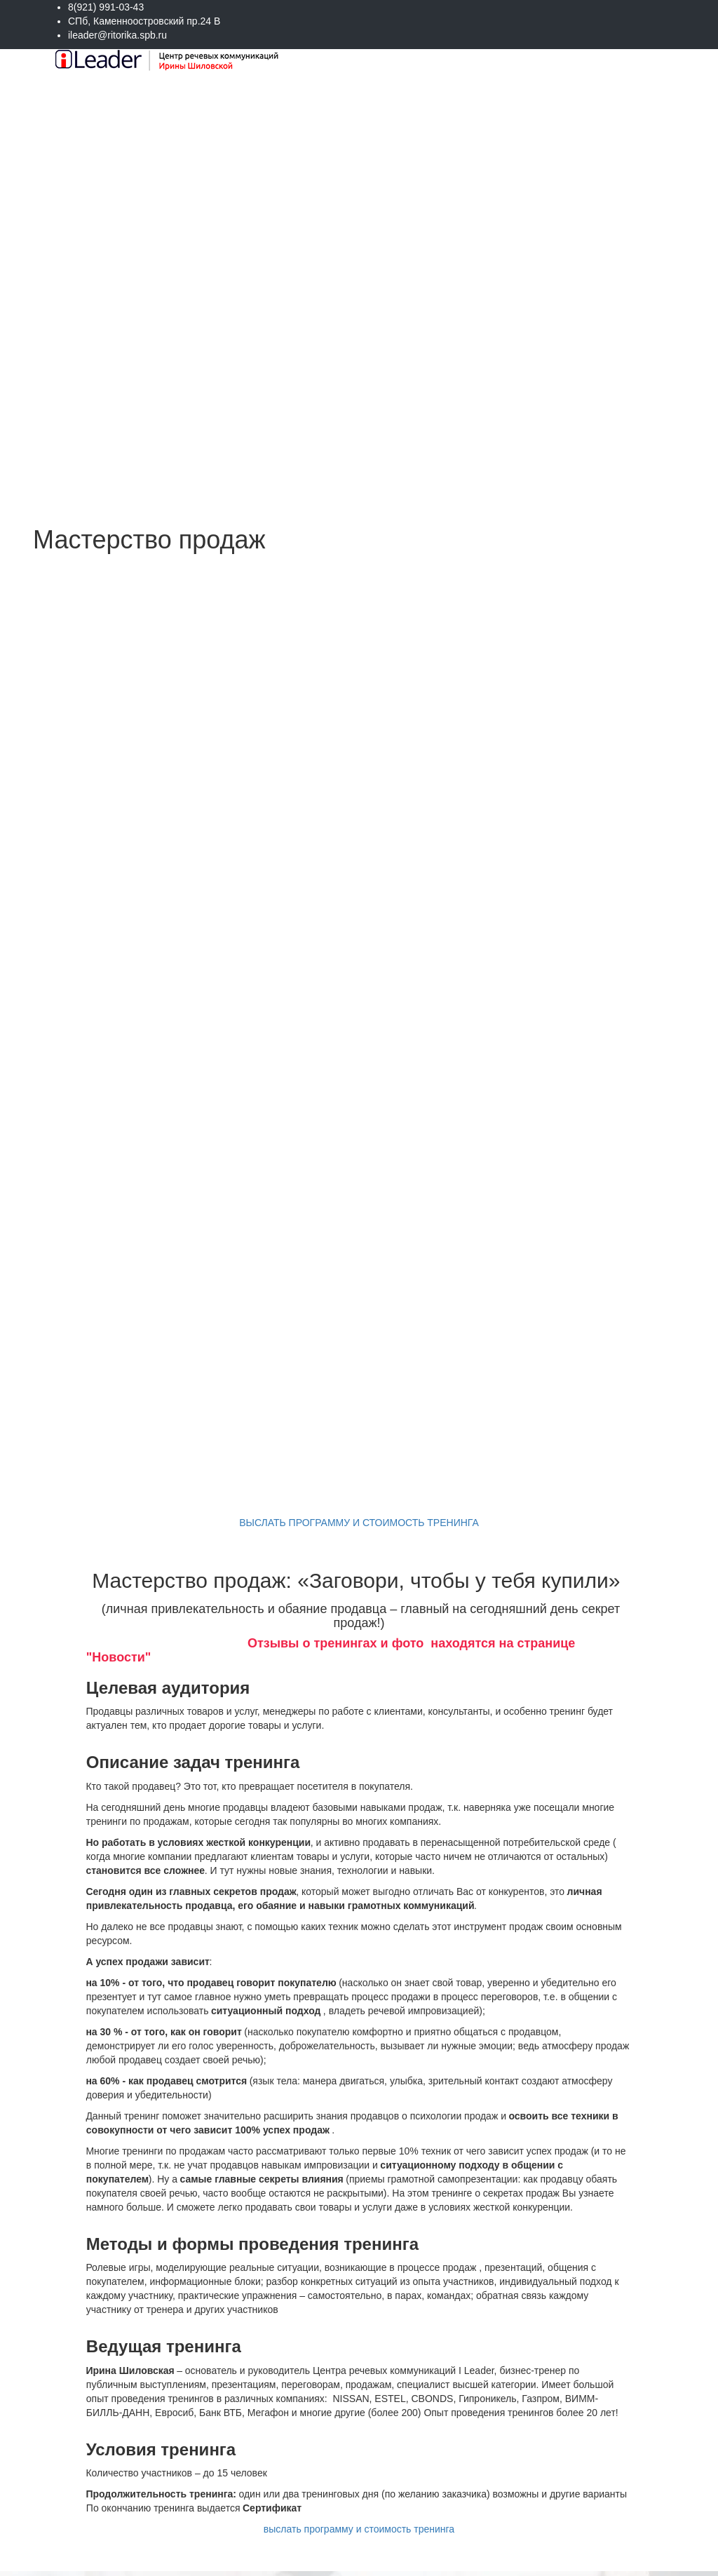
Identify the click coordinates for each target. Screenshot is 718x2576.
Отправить (570, 2527)
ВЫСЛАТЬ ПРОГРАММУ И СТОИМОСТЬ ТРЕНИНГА (359, 877)
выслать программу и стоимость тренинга (359, 1883)
